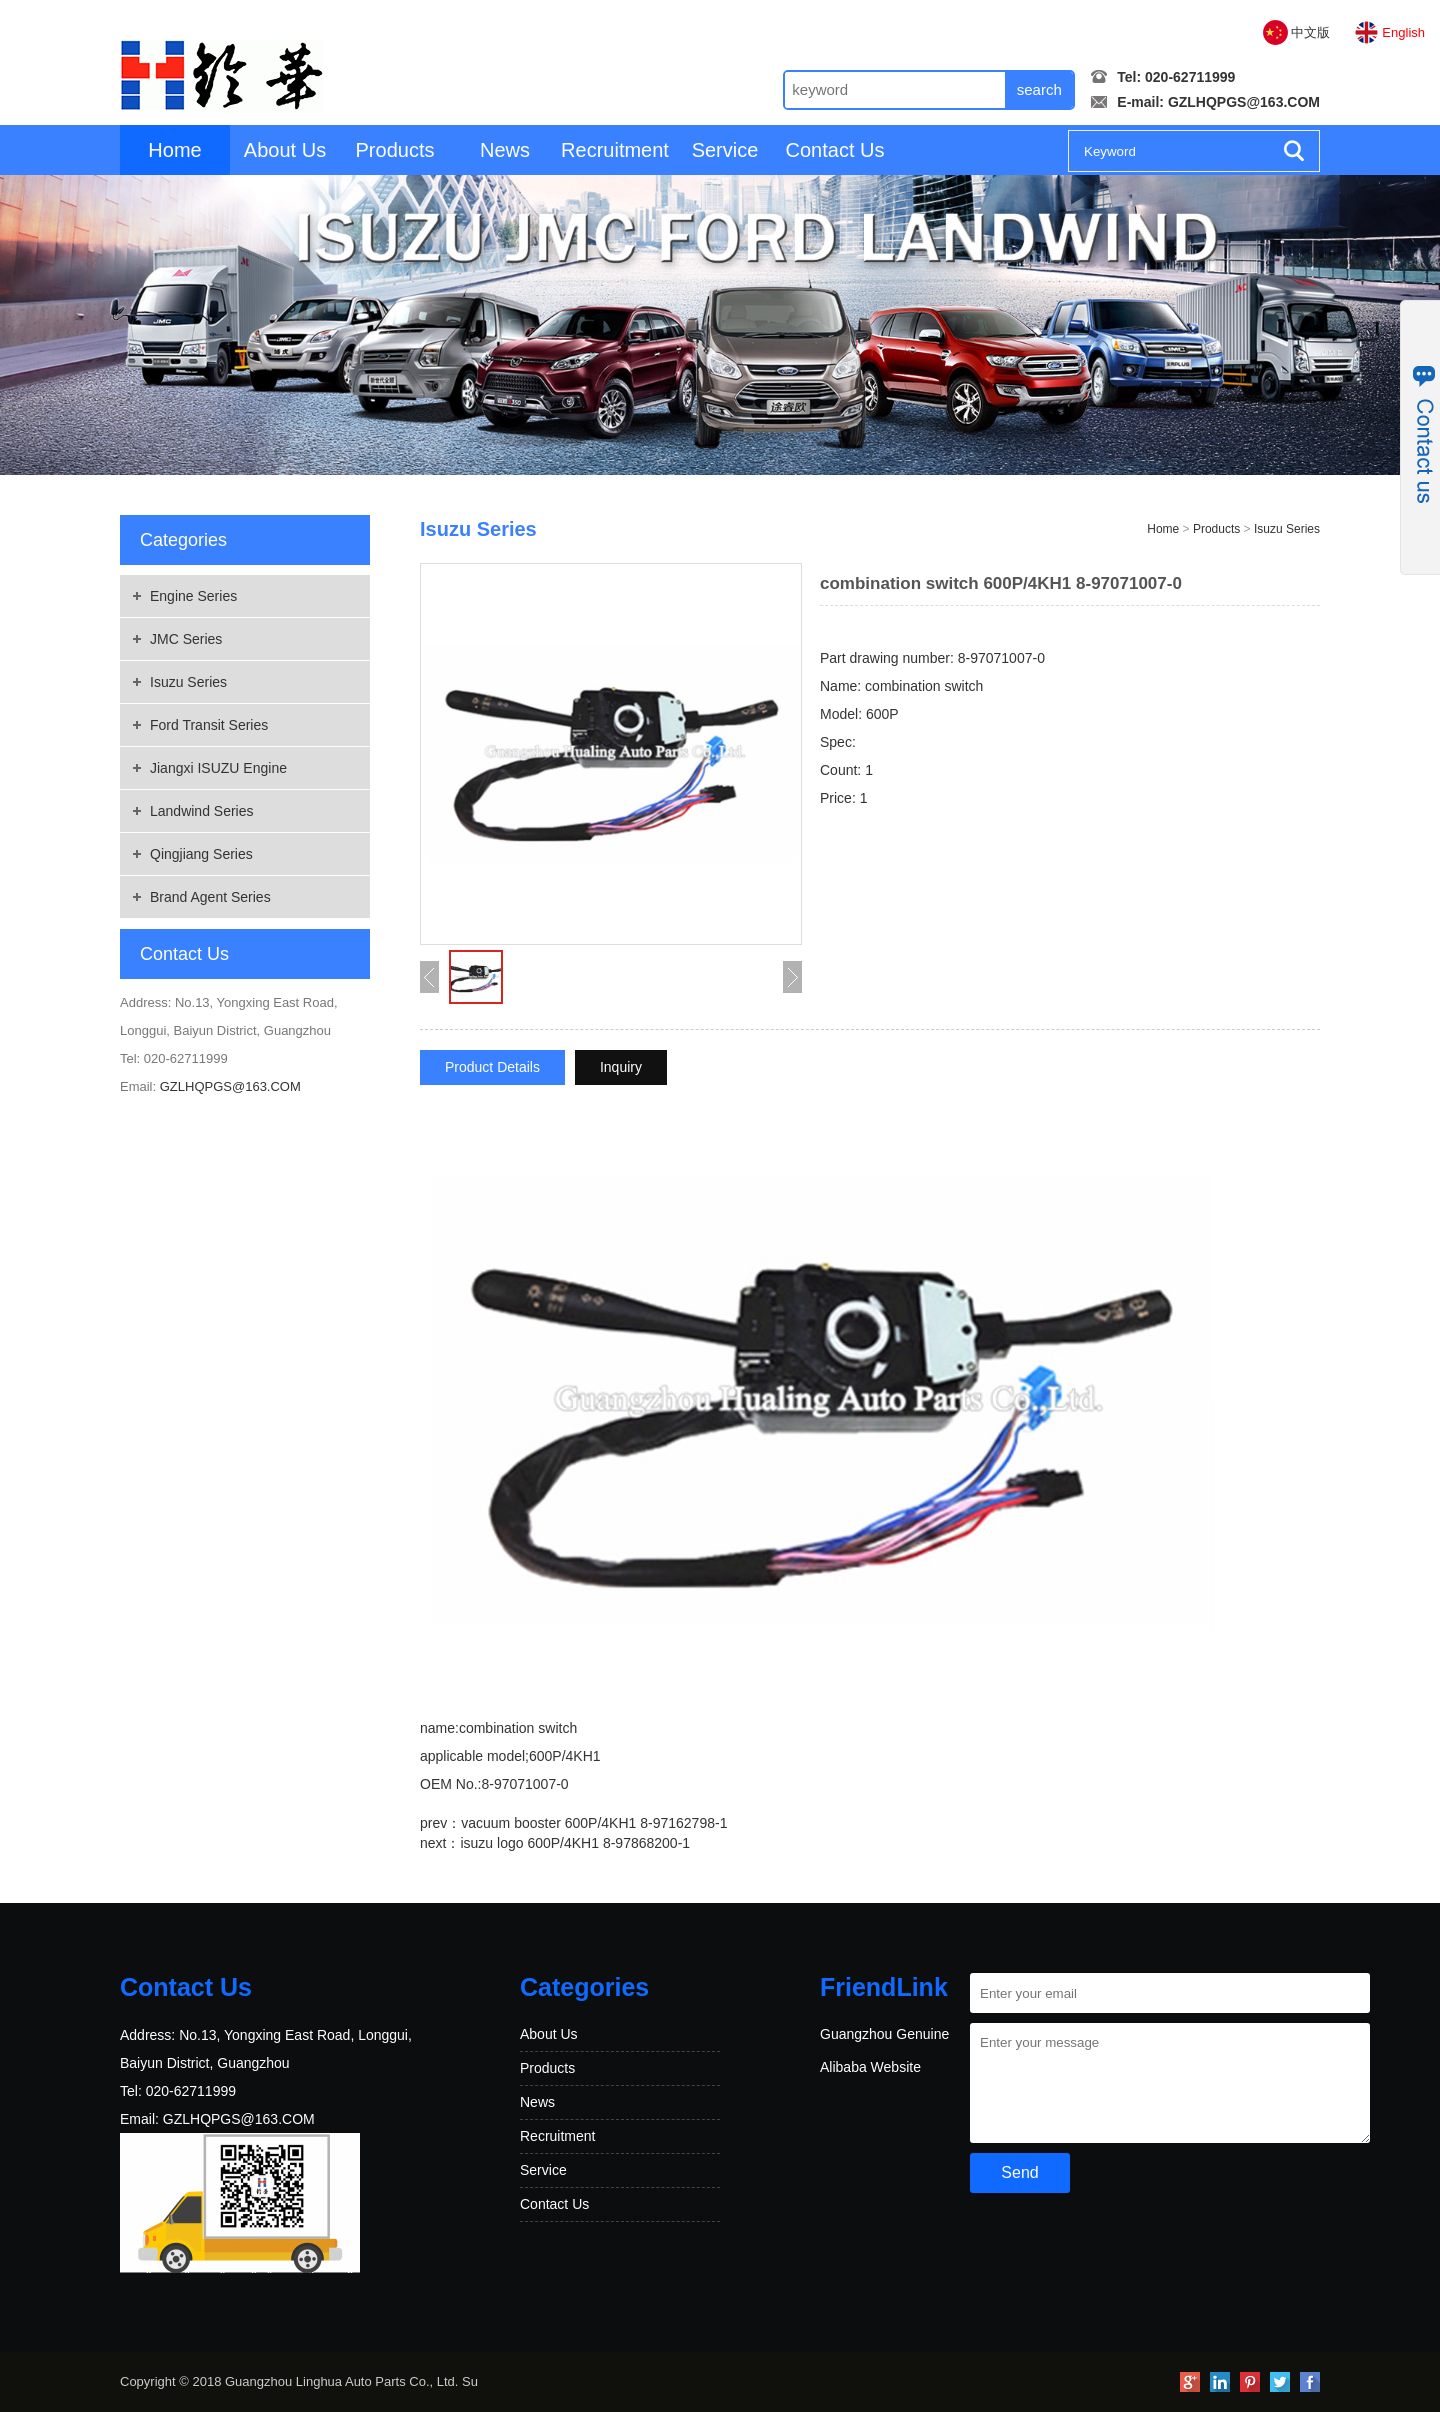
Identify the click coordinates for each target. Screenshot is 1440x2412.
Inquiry (621, 1067)
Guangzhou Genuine (884, 2034)
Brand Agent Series (210, 897)
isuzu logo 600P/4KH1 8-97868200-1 (575, 1843)
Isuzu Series (188, 682)
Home (174, 150)
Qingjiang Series (201, 854)
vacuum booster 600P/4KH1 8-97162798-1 (594, 1823)
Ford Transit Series (209, 725)
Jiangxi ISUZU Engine (218, 768)
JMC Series (186, 639)
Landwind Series (202, 811)
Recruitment (615, 150)
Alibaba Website (870, 2067)
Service (725, 150)
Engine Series (193, 596)
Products (395, 150)
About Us (285, 150)
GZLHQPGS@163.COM (1244, 102)
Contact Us (835, 150)
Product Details (492, 1067)
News (505, 150)
